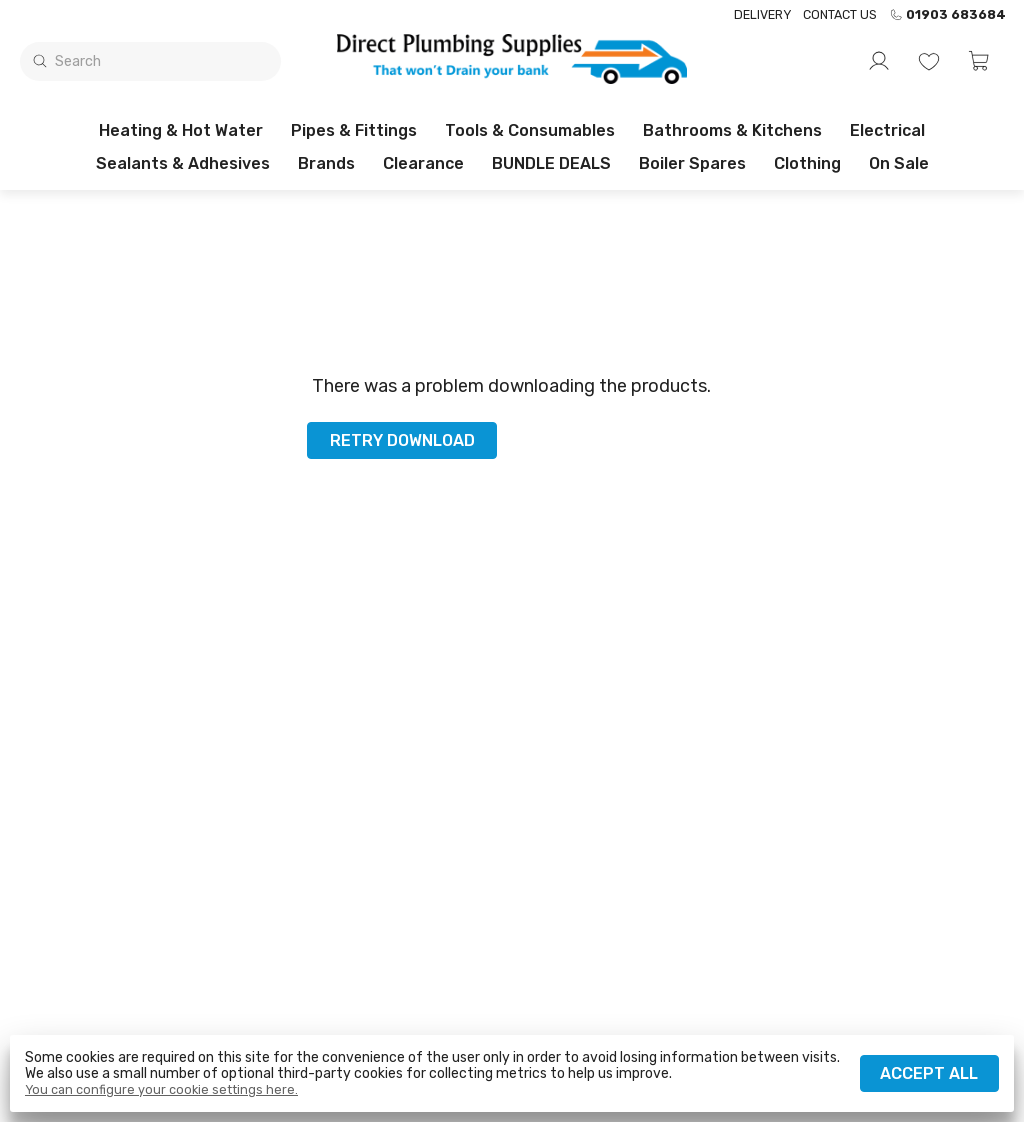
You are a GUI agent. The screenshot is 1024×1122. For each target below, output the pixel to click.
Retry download (402, 440)
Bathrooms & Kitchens (732, 130)
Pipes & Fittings (354, 130)
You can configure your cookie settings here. (161, 1090)
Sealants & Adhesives (183, 163)
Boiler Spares (692, 163)
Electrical (887, 130)
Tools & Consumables (530, 130)
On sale (899, 163)
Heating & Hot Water (181, 130)
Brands (326, 163)
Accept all (929, 1073)
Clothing (807, 163)
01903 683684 (947, 15)
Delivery (762, 14)
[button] (979, 61)
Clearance (423, 163)
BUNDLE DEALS (551, 163)
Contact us (840, 14)
